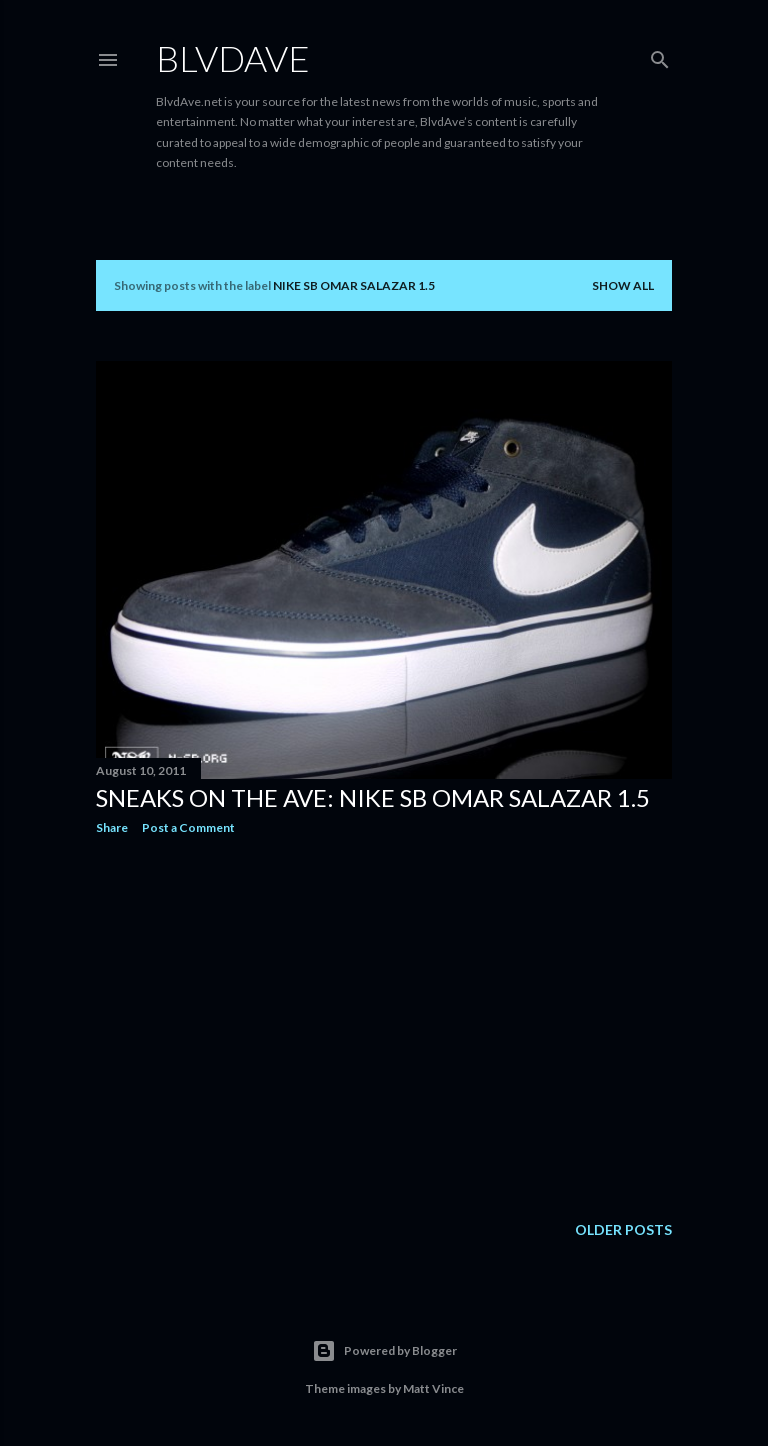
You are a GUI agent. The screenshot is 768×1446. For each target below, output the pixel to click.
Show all (623, 285)
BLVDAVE (233, 58)
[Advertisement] (384, 1025)
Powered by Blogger (384, 1351)
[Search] (660, 55)
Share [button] (112, 827)
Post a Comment (188, 827)
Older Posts (623, 1229)
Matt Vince (433, 1388)
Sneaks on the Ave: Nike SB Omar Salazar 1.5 (373, 797)
